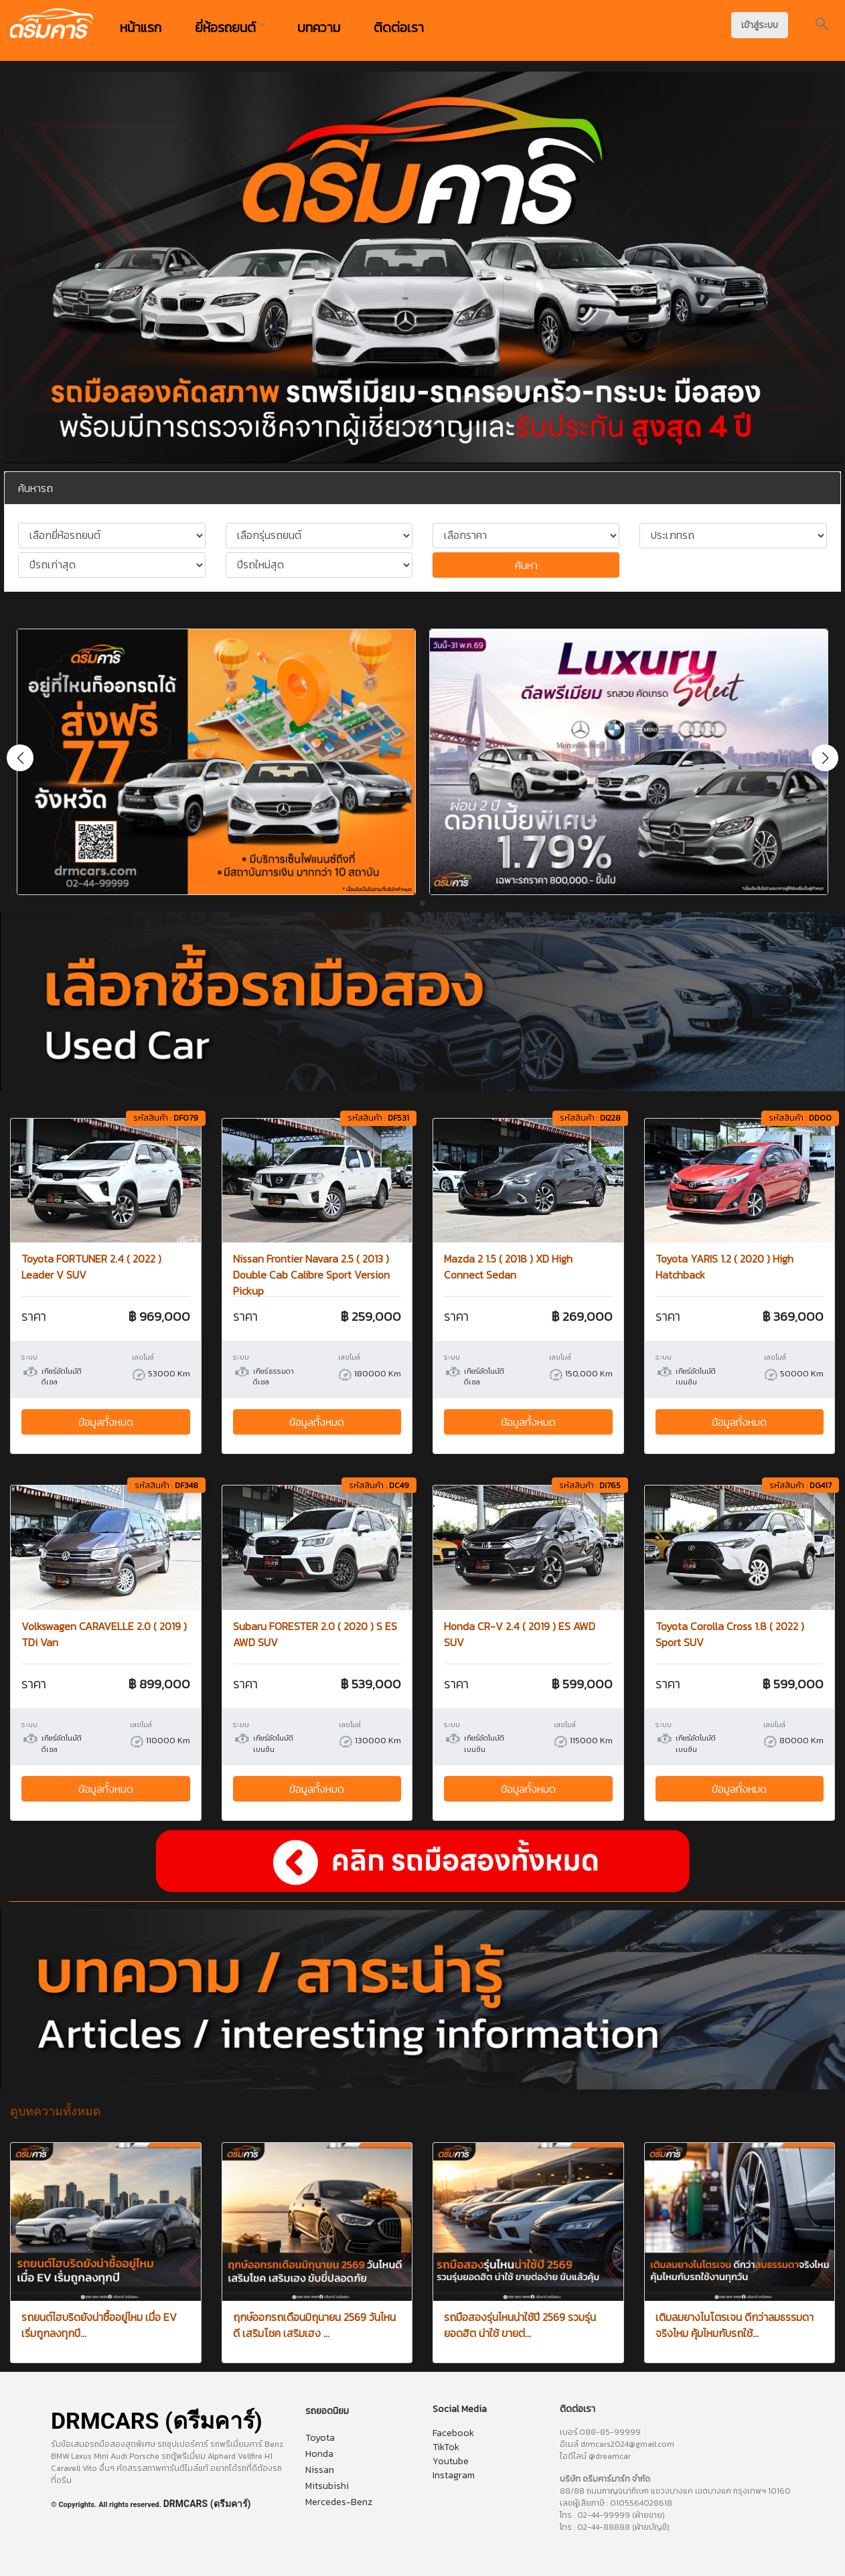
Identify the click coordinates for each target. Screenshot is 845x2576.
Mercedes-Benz (338, 2502)
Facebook (453, 2433)
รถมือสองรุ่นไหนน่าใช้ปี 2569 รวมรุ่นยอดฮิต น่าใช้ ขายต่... (520, 2325)
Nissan (319, 2470)
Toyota (320, 2438)
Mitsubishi (327, 2486)
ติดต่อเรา (399, 27)
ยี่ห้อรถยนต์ (229, 27)
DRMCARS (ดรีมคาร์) (207, 2503)
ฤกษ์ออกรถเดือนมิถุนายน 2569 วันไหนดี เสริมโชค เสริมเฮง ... (314, 2325)
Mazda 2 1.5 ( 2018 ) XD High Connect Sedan (508, 1267)
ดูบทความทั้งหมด (55, 2111)
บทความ (318, 27)
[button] (825, 757)
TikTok (446, 2447)
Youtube (451, 2461)
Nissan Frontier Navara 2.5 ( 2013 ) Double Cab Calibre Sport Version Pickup (311, 1275)
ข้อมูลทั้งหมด (105, 1422)
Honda (319, 2454)
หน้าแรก (140, 27)
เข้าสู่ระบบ (759, 25)
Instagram (454, 2475)
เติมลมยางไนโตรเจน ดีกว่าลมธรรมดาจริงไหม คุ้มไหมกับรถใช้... (735, 2325)
